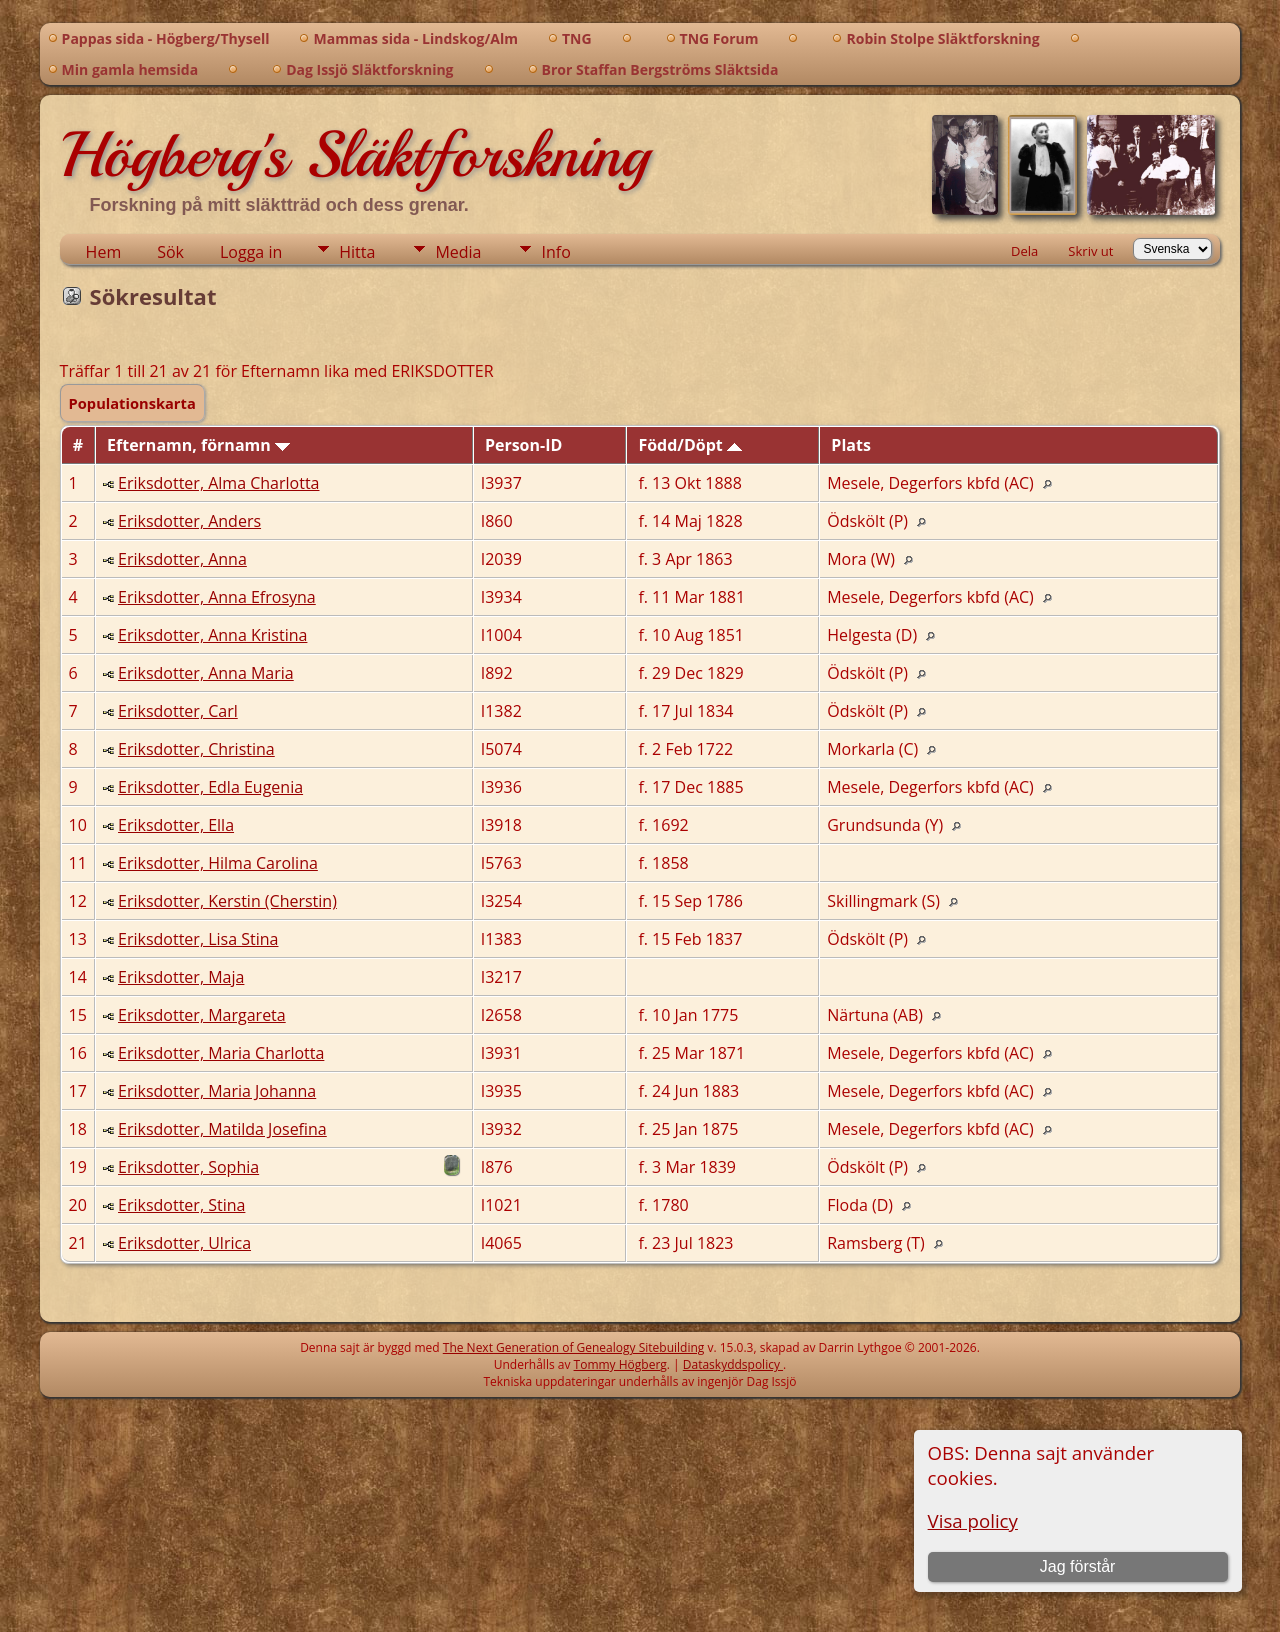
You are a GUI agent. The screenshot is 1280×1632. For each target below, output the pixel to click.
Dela (1024, 251)
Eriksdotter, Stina (181, 1205)
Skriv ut (1090, 251)
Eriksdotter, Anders (189, 521)
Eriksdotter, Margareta (202, 1015)
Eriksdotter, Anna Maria (206, 673)
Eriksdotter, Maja (181, 977)
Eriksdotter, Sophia (188, 1167)
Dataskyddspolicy (733, 1364)
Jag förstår (1078, 1566)
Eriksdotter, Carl (178, 711)
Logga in (251, 252)
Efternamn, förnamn (198, 445)
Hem (104, 252)
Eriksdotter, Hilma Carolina (218, 863)
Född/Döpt (690, 445)
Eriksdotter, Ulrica (184, 1243)
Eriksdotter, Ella (176, 825)
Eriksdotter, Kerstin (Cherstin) (227, 901)
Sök (170, 252)
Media (458, 252)
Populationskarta (132, 403)
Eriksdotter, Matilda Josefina (222, 1129)
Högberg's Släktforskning (354, 155)
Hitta (357, 252)
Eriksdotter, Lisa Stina (198, 939)
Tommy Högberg (620, 1364)
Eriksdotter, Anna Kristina (212, 635)
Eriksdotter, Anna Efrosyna (217, 597)
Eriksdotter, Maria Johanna (217, 1091)
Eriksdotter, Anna (182, 559)
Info (555, 252)
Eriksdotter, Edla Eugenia (210, 787)
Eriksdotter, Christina (196, 749)
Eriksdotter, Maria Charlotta (221, 1053)
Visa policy (973, 1520)
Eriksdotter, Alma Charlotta (218, 483)
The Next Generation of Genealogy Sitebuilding (574, 1347)
